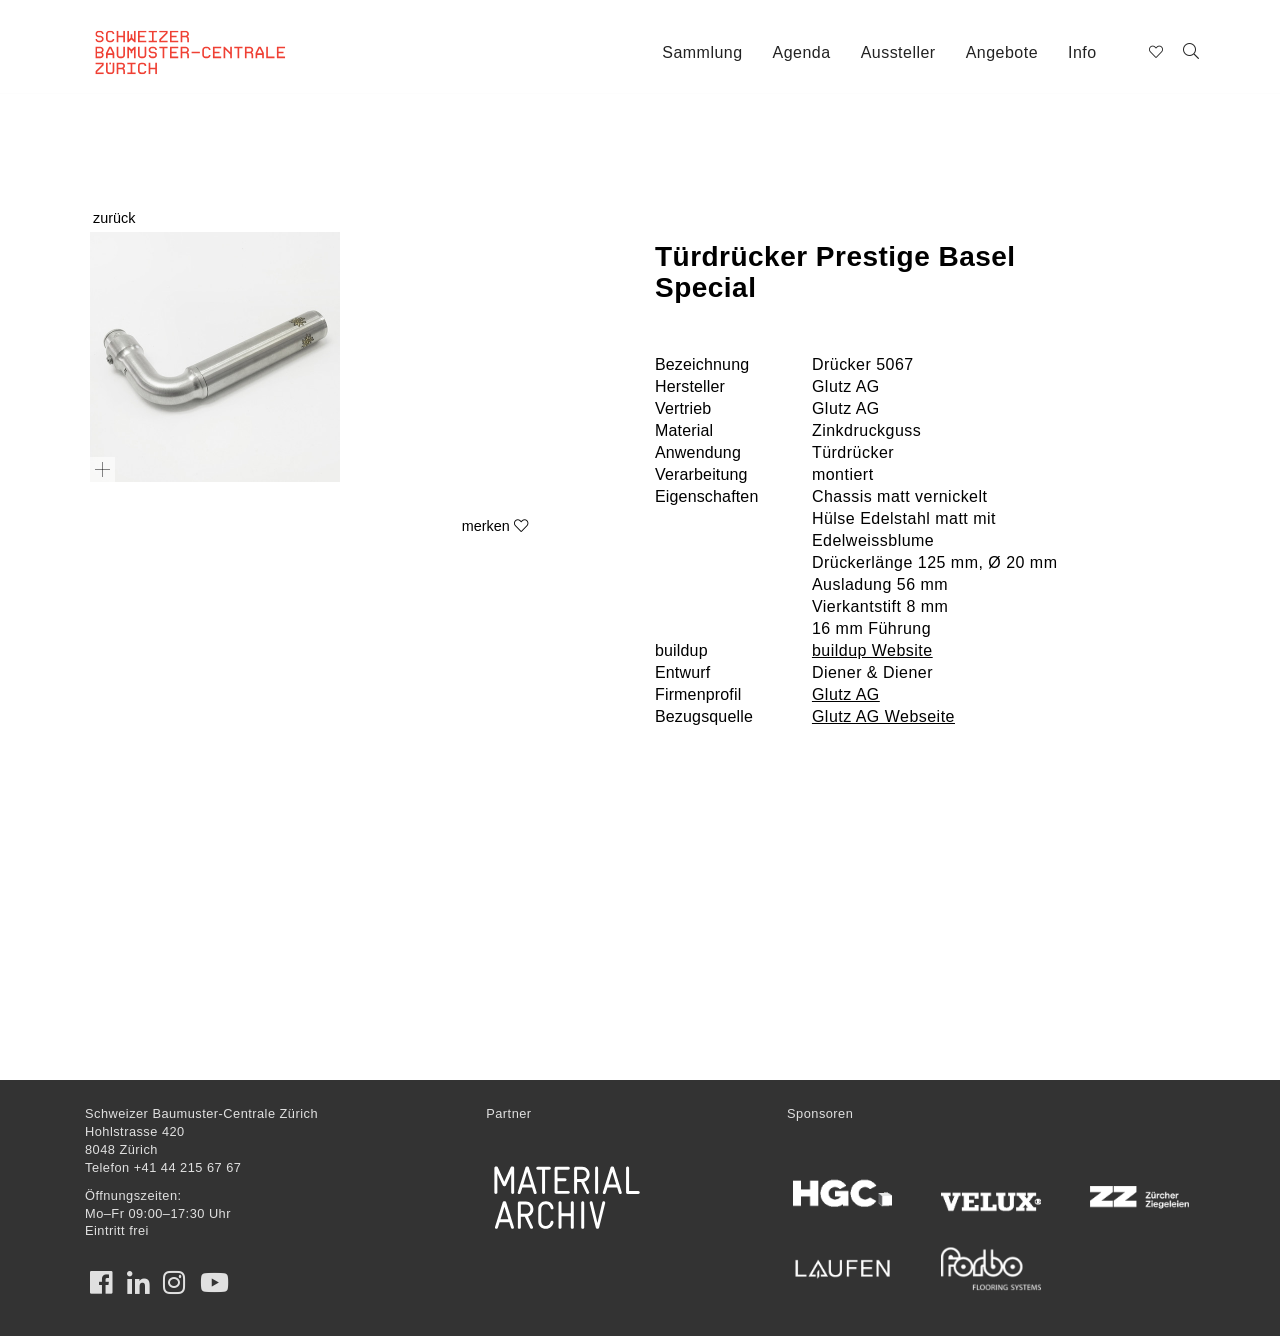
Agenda (802, 52)
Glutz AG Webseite (883, 716)
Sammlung (702, 52)
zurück (114, 218)
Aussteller (898, 52)
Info (1082, 52)
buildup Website (872, 650)
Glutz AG (846, 694)
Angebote (1002, 52)
